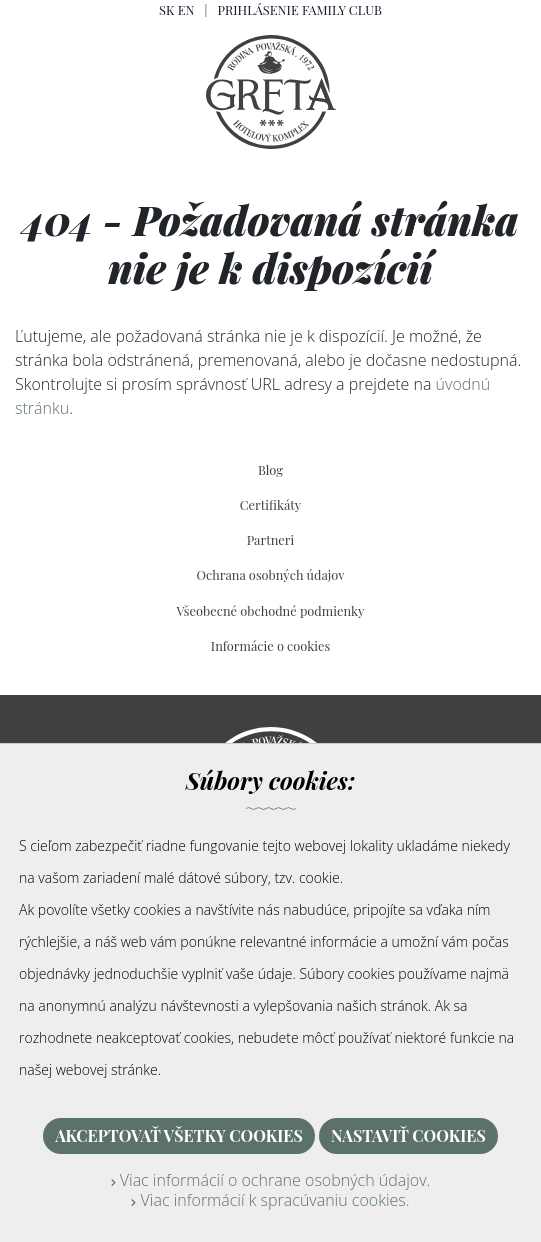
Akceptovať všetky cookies (179, 1135)
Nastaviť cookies (408, 1135)
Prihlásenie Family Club (299, 9)
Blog (270, 469)
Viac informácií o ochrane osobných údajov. (271, 1180)
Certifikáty (270, 504)
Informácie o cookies (270, 645)
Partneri (271, 539)
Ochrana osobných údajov (271, 574)
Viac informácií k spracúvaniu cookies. (270, 1200)
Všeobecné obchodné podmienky (270, 610)
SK (166, 9)
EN (186, 9)
